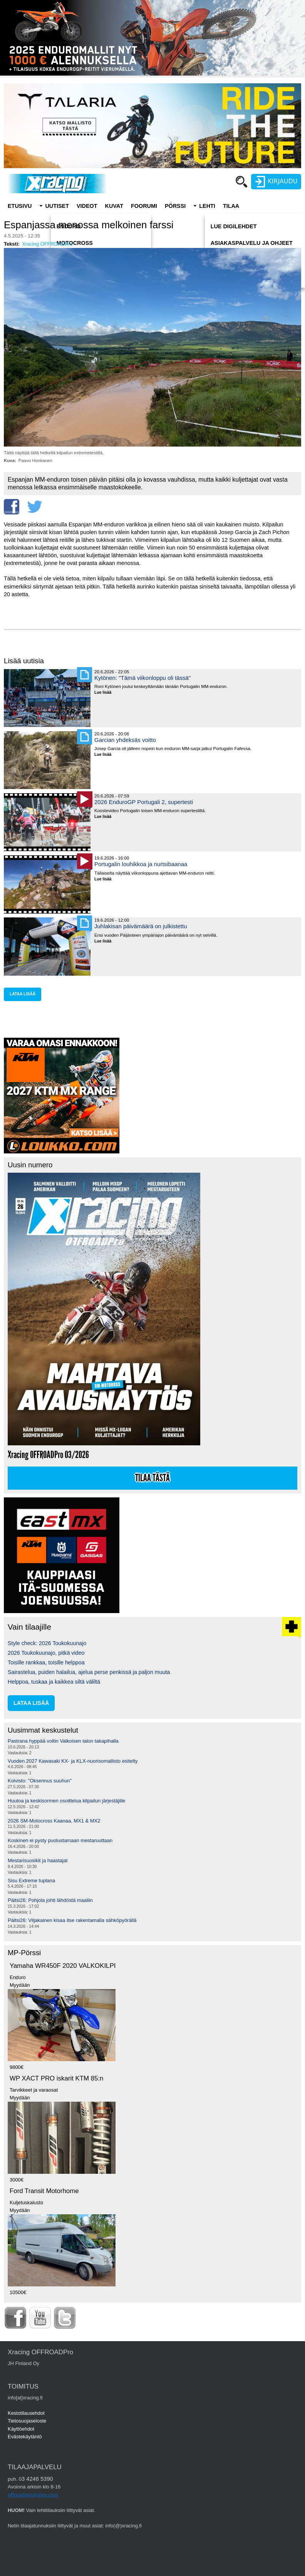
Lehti (207, 206)
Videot (87, 206)
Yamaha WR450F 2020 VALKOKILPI (63, 1965)
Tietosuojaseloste (27, 2421)
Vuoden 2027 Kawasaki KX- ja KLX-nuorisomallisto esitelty (72, 1761)
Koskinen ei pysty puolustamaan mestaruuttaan (60, 1840)
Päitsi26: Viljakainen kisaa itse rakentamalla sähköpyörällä (72, 1920)
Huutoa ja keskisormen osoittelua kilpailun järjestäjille (66, 1801)
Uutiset (57, 206)
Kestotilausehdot (26, 2413)
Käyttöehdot (21, 2429)
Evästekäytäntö (25, 2436)
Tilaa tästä (152, 1478)
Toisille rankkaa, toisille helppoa (46, 1662)
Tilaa (231, 206)
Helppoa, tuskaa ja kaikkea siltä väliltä (54, 1682)
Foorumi (144, 206)
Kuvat (114, 206)
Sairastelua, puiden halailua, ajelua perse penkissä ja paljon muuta (89, 1672)
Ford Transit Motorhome (44, 2191)
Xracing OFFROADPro (47, 244)
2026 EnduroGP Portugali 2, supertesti (143, 802)
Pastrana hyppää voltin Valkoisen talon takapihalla (63, 1741)
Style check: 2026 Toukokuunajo (47, 1643)
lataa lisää (22, 994)
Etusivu (20, 206)
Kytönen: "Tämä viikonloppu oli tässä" (142, 677)
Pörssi (175, 206)
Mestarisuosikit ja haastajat (38, 1860)
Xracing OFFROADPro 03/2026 (48, 1455)
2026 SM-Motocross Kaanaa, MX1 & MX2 (54, 1821)
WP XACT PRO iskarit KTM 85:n (56, 2078)
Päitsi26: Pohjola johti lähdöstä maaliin (50, 1900)
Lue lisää (105, 693)
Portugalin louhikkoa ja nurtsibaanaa (140, 864)
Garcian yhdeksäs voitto (125, 740)
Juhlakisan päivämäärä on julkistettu (140, 926)
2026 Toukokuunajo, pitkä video (46, 1653)
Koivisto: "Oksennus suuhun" (40, 1781)
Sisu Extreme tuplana (31, 1880)
